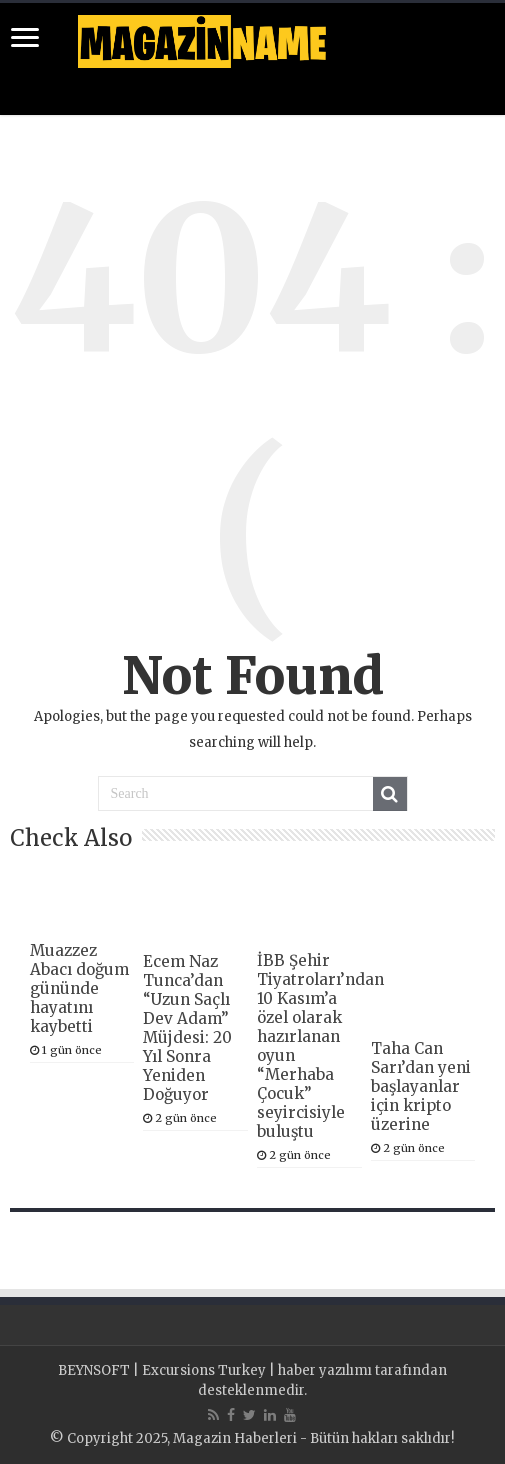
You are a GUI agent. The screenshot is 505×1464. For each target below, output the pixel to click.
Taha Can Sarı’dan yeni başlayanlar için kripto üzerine (421, 1086)
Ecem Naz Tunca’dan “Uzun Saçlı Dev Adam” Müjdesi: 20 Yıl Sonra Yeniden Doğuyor (187, 1028)
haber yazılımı (325, 1370)
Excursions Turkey (204, 1370)
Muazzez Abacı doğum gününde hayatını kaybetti (79, 988)
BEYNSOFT (94, 1370)
